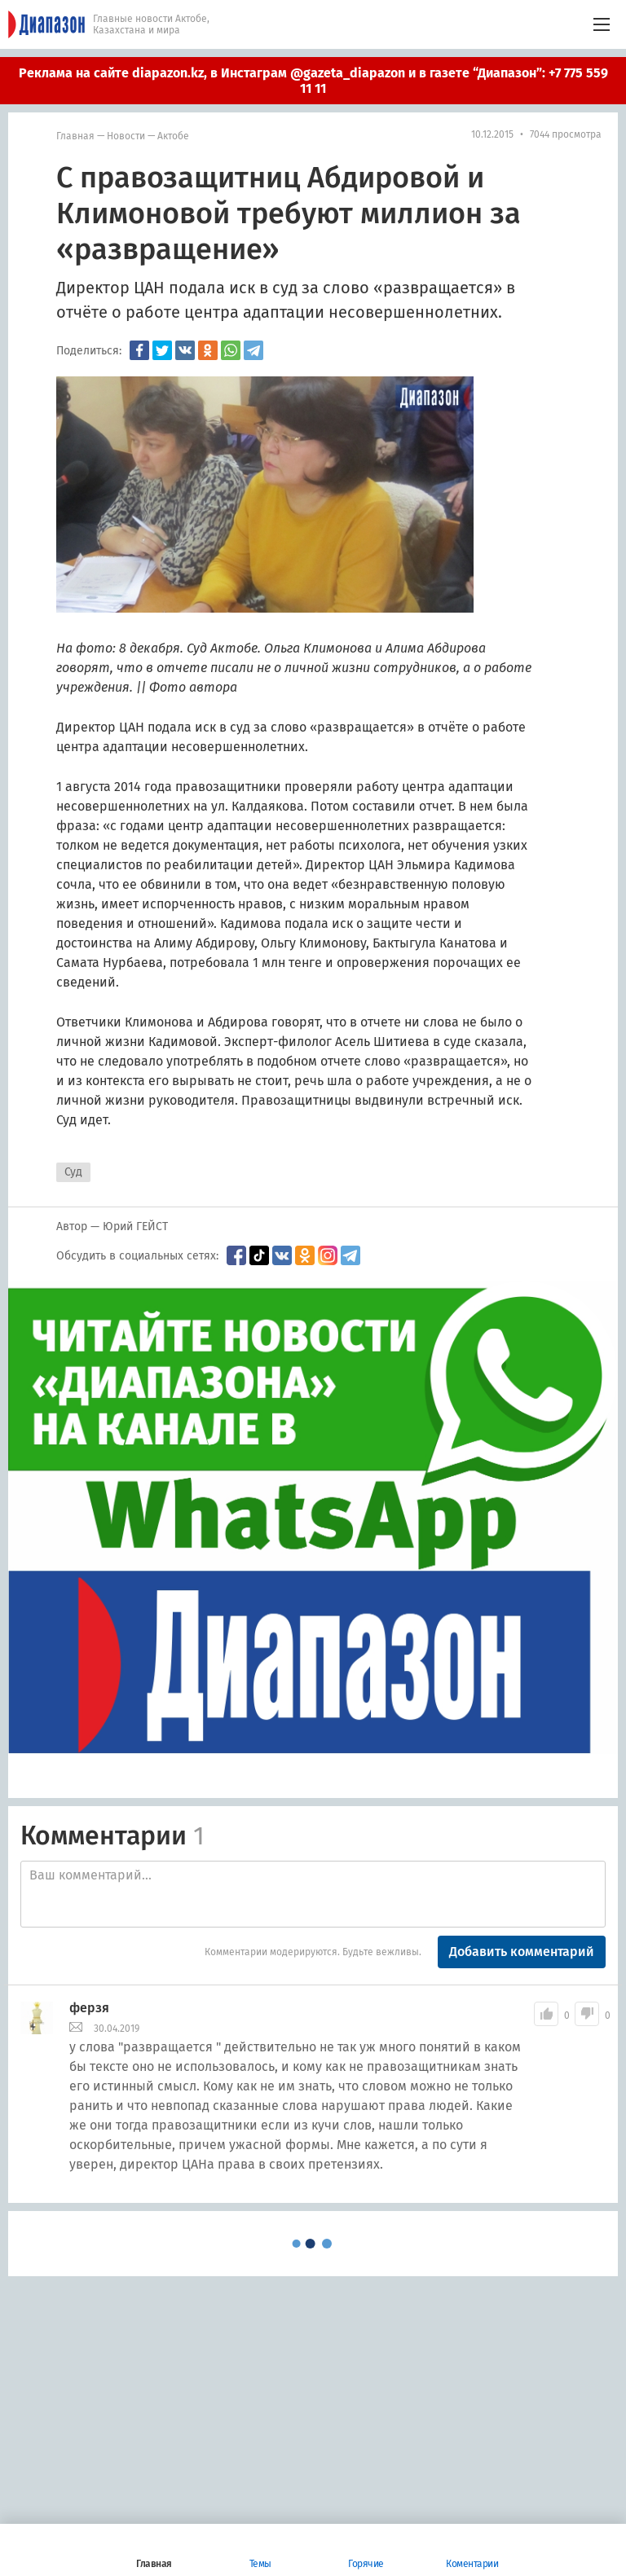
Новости (126, 136)
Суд (73, 1172)
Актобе (173, 136)
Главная (75, 136)
